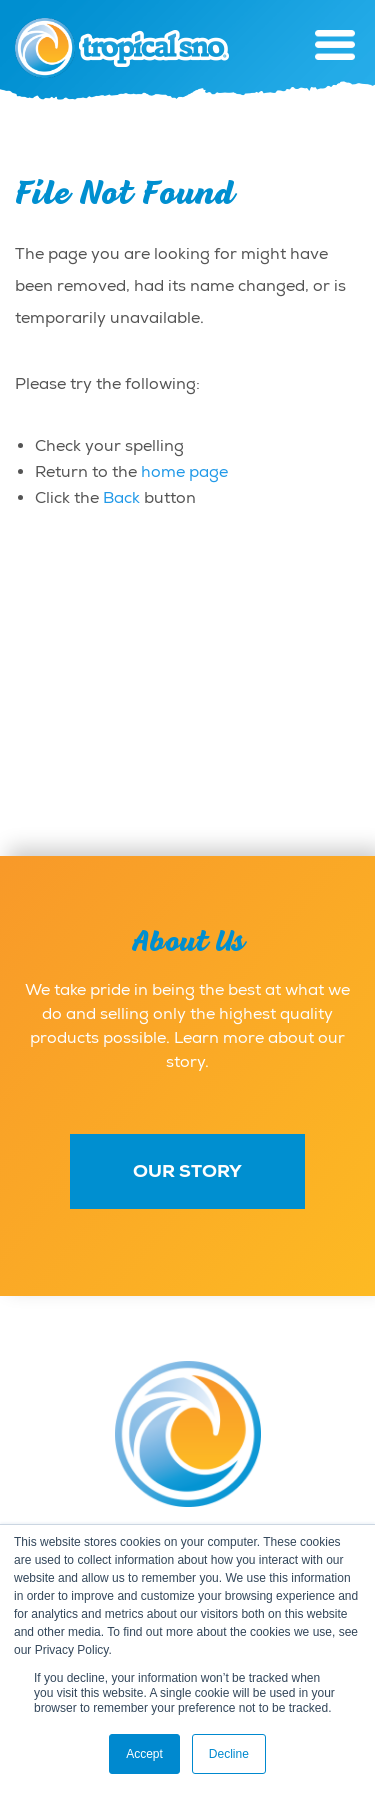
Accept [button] (144, 1754)
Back (121, 498)
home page (184, 472)
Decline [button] (229, 1754)
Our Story (187, 1171)
